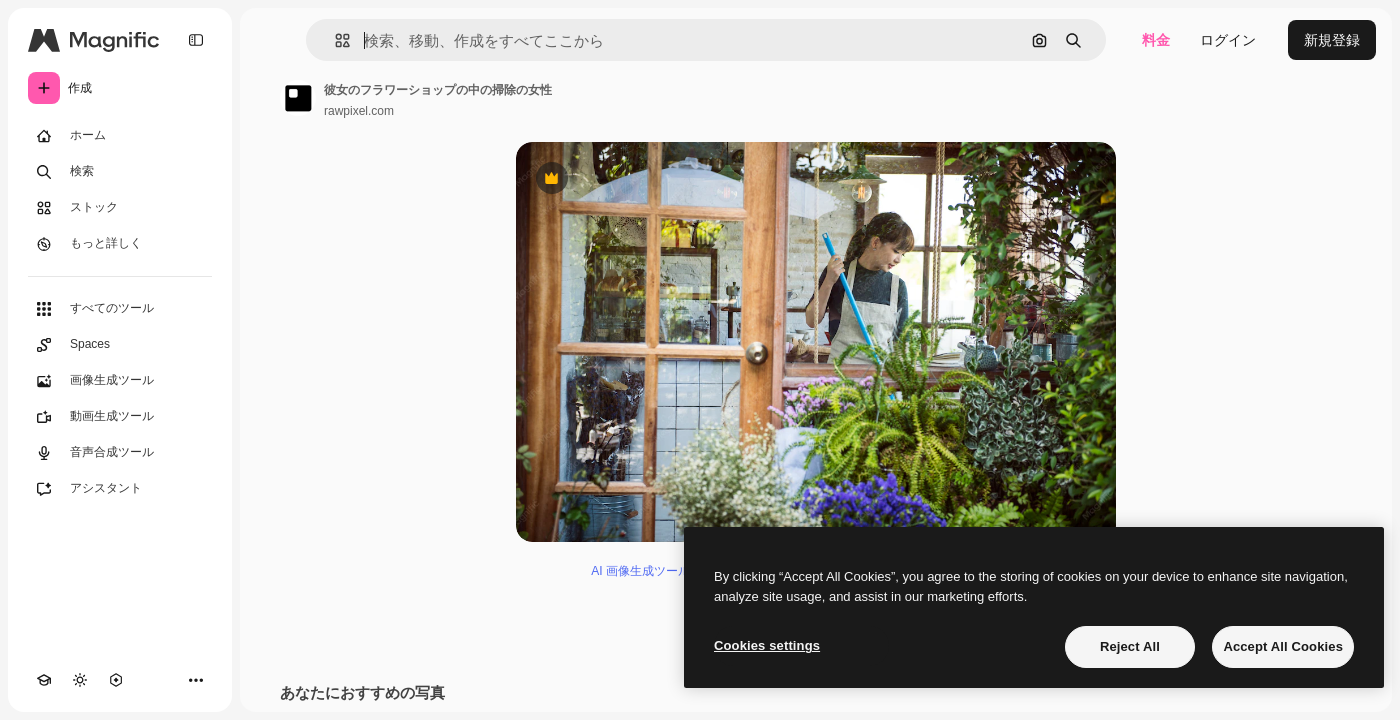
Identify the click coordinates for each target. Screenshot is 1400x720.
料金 (1156, 40)
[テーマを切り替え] (80, 680)
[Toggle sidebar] (196, 40)
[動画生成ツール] (120, 417)
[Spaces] (120, 345)
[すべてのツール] (120, 309)
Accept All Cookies (1283, 646)
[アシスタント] (120, 489)
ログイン (1228, 40)
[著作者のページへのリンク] (298, 98)
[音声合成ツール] (120, 453)
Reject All (1130, 646)
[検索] (120, 172)
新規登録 (1332, 40)
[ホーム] (120, 136)
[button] (334, 40)
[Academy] (44, 680)
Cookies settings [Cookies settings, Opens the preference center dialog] (767, 645)
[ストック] (120, 208)
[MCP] (116, 680)
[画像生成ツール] (120, 381)
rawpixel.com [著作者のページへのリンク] (359, 111)
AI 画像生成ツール (640, 571)
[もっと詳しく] (120, 244)
